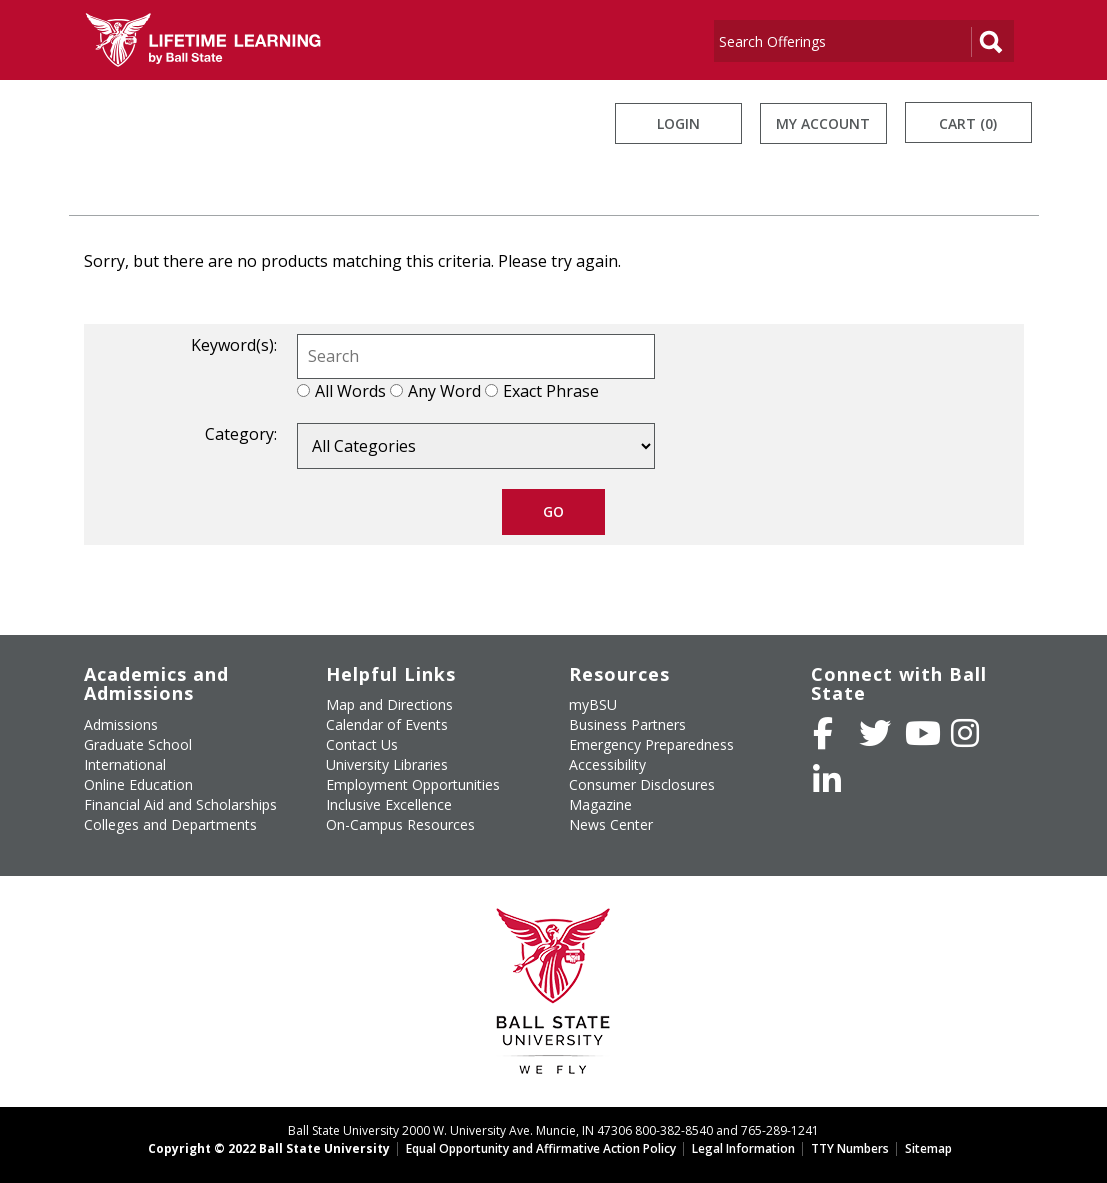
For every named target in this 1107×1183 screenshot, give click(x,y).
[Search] (842, 41)
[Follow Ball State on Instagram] (965, 733)
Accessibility (607, 764)
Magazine (600, 804)
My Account (823, 123)
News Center (611, 824)
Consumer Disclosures (642, 784)
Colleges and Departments (170, 824)
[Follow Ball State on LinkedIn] (827, 780)
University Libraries (387, 764)
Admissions (121, 724)
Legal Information (743, 1148)
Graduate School (138, 744)
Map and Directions (389, 704)
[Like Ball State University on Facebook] (823, 733)
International (125, 764)
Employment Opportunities (413, 784)
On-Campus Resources (400, 824)
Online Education (138, 784)
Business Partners (627, 724)
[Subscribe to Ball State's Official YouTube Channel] (923, 733)
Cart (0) (968, 123)
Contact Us (362, 744)
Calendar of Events (387, 724)
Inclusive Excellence (389, 804)
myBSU (593, 704)
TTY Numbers (850, 1148)
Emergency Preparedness (651, 744)
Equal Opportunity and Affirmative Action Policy (541, 1148)
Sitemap (928, 1148)
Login (678, 123)
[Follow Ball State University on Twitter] (875, 733)
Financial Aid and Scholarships (180, 804)
